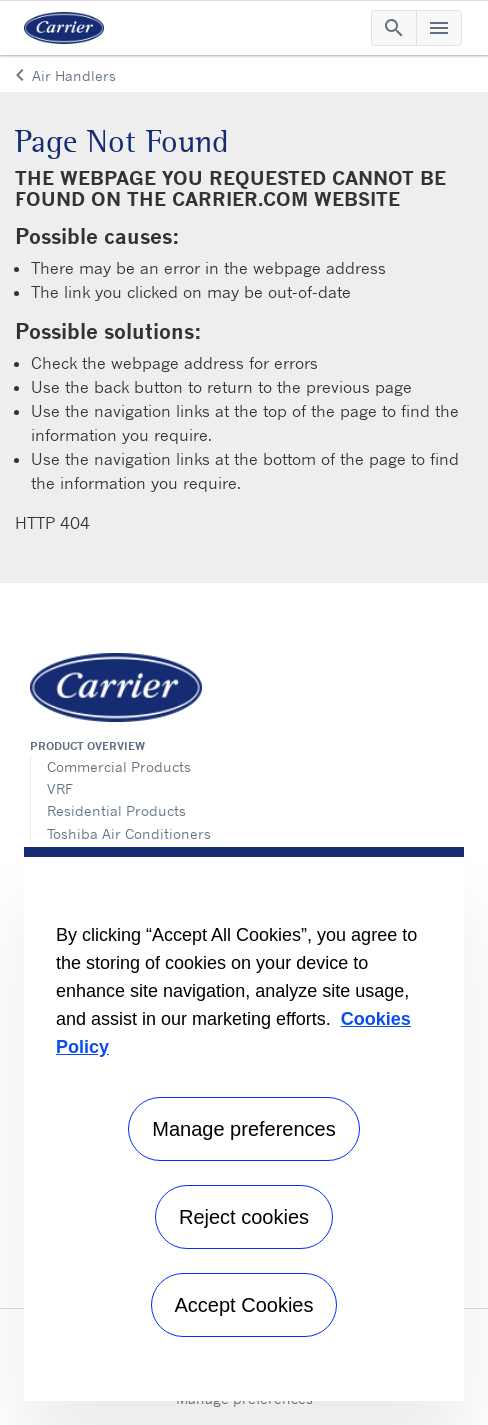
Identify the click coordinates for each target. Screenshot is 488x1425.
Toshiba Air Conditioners (129, 833)
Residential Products (116, 810)
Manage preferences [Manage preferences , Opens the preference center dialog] (243, 1129)
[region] (244, 1124)
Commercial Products (119, 766)
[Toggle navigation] (394, 28)
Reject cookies (244, 1217)
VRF (60, 788)
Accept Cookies (244, 1305)
